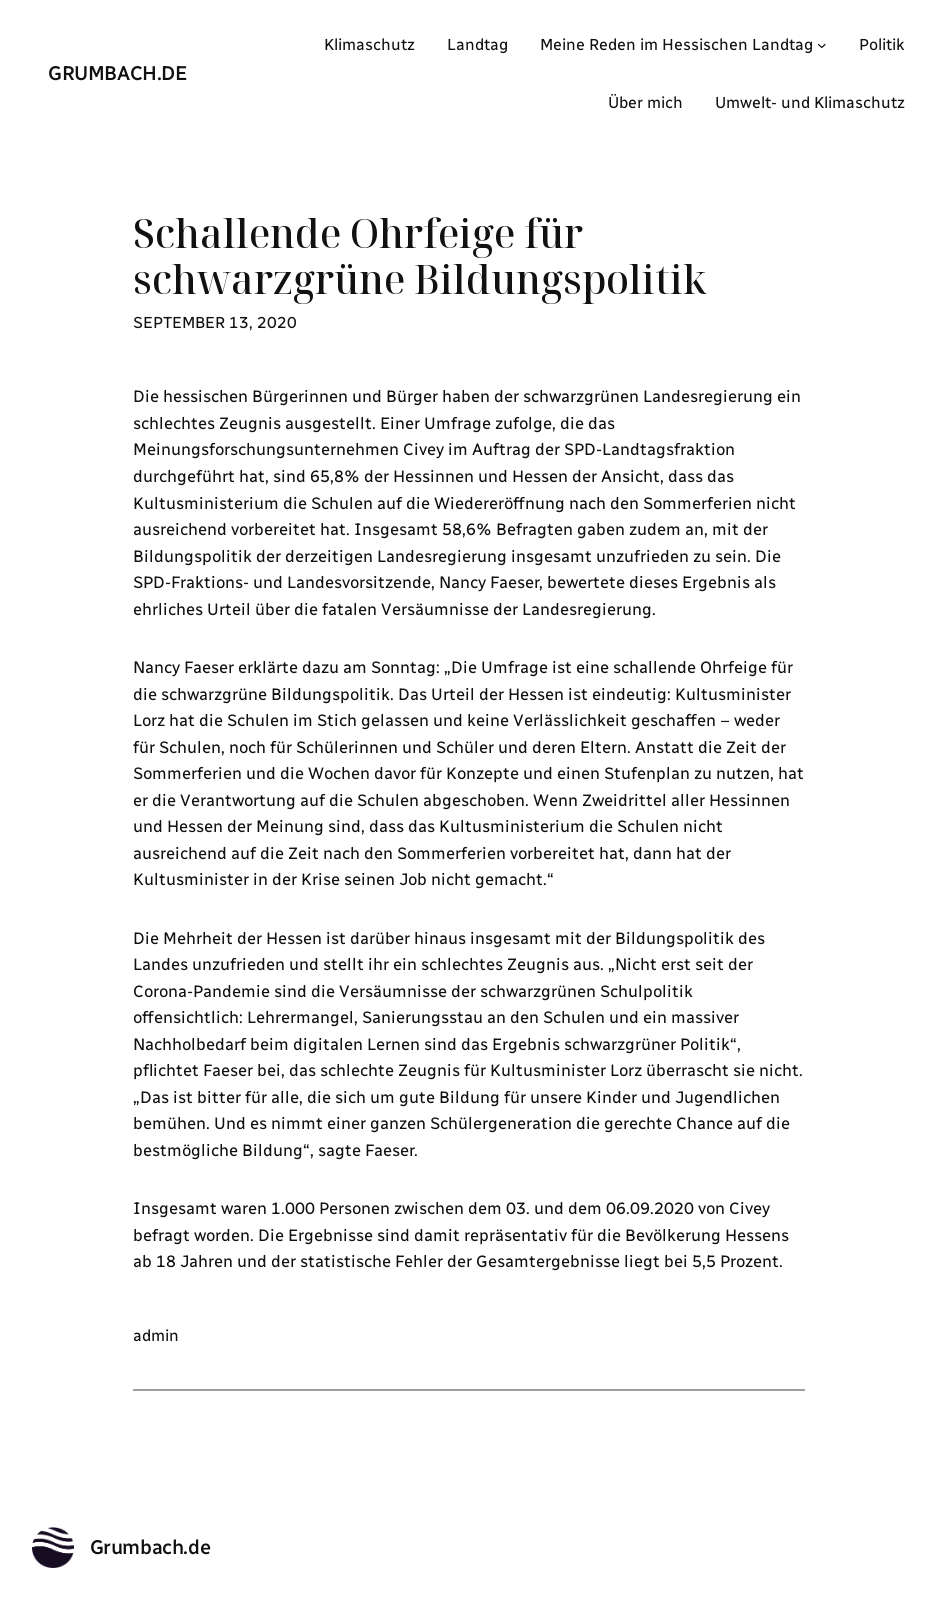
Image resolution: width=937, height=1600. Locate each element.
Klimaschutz (369, 44)
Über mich (645, 102)
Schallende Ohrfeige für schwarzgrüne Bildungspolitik (420, 256)
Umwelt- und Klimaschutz (810, 102)
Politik (882, 44)
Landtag (477, 44)
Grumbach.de (118, 73)
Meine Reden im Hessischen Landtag (676, 44)
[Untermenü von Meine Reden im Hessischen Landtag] (822, 45)
